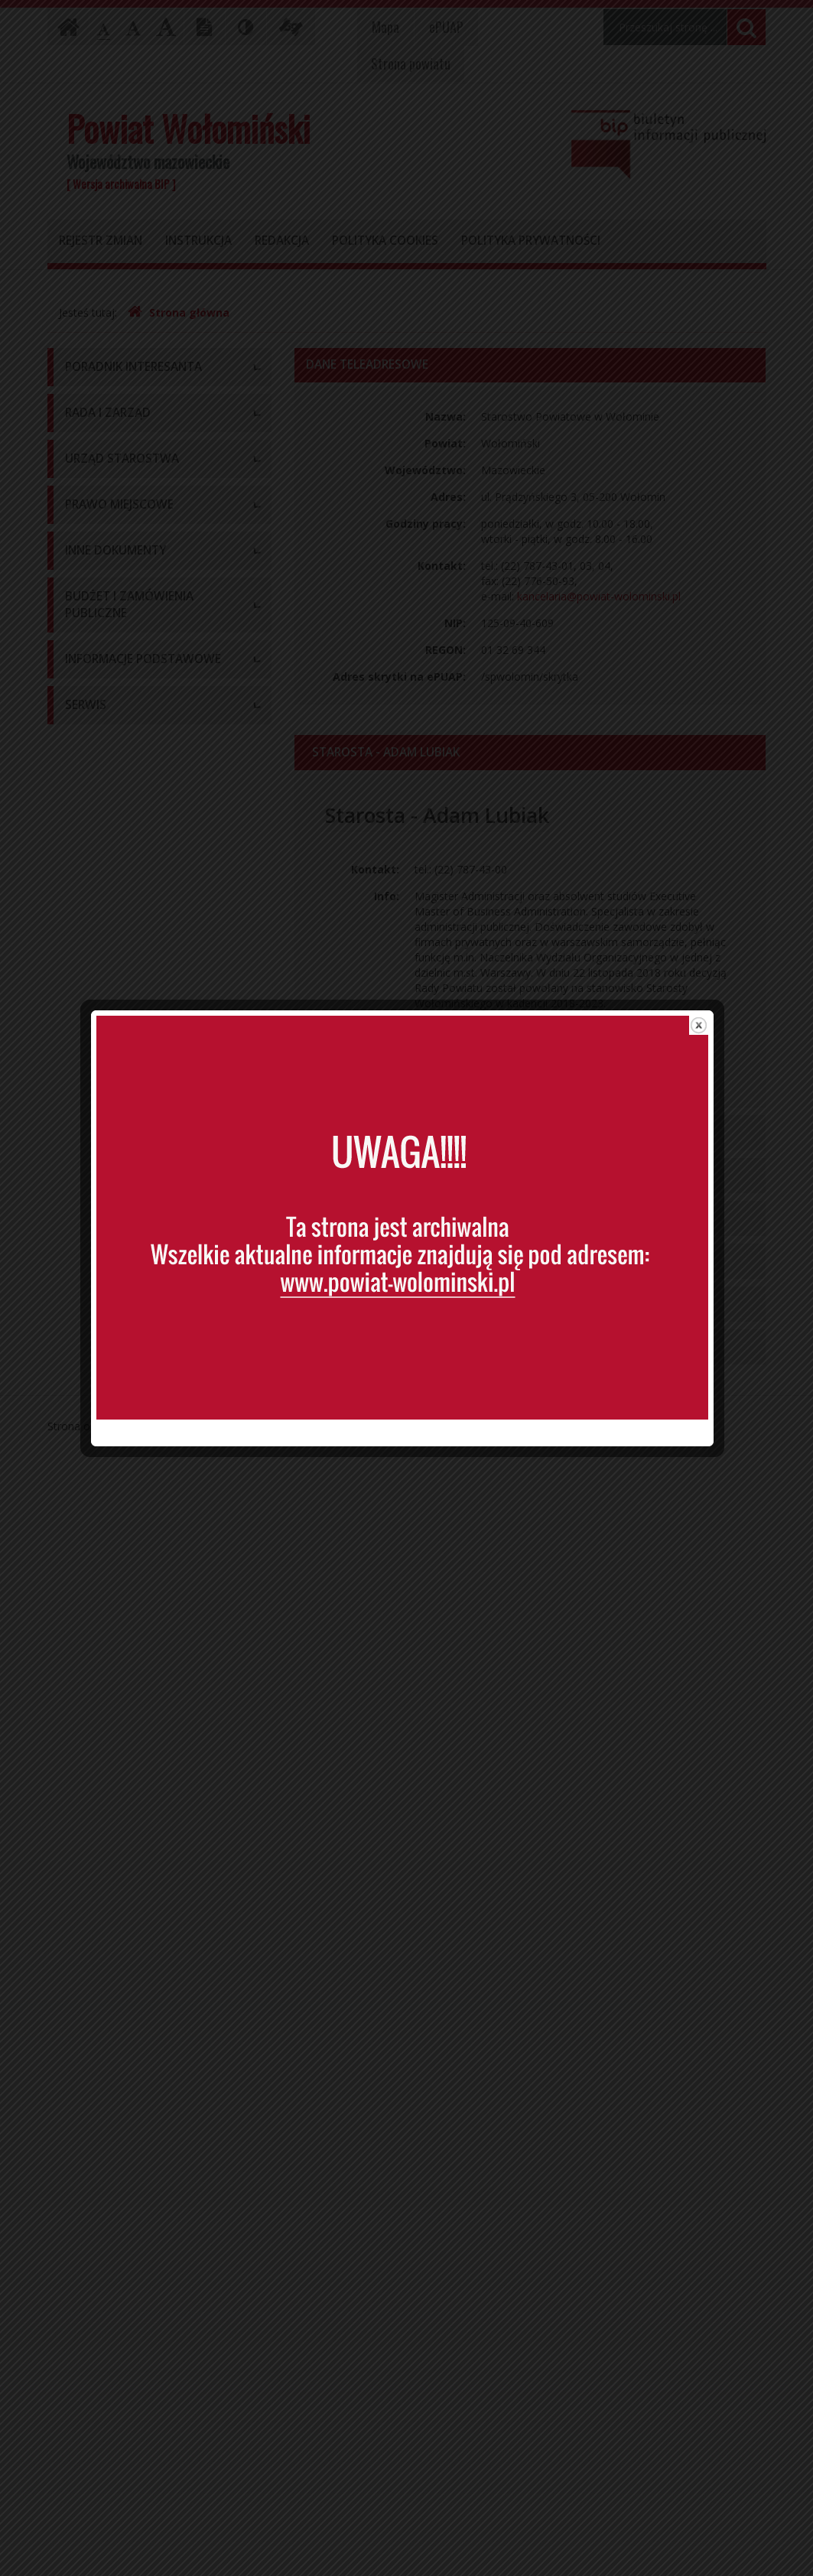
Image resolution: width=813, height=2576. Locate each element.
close (703, 1001)
